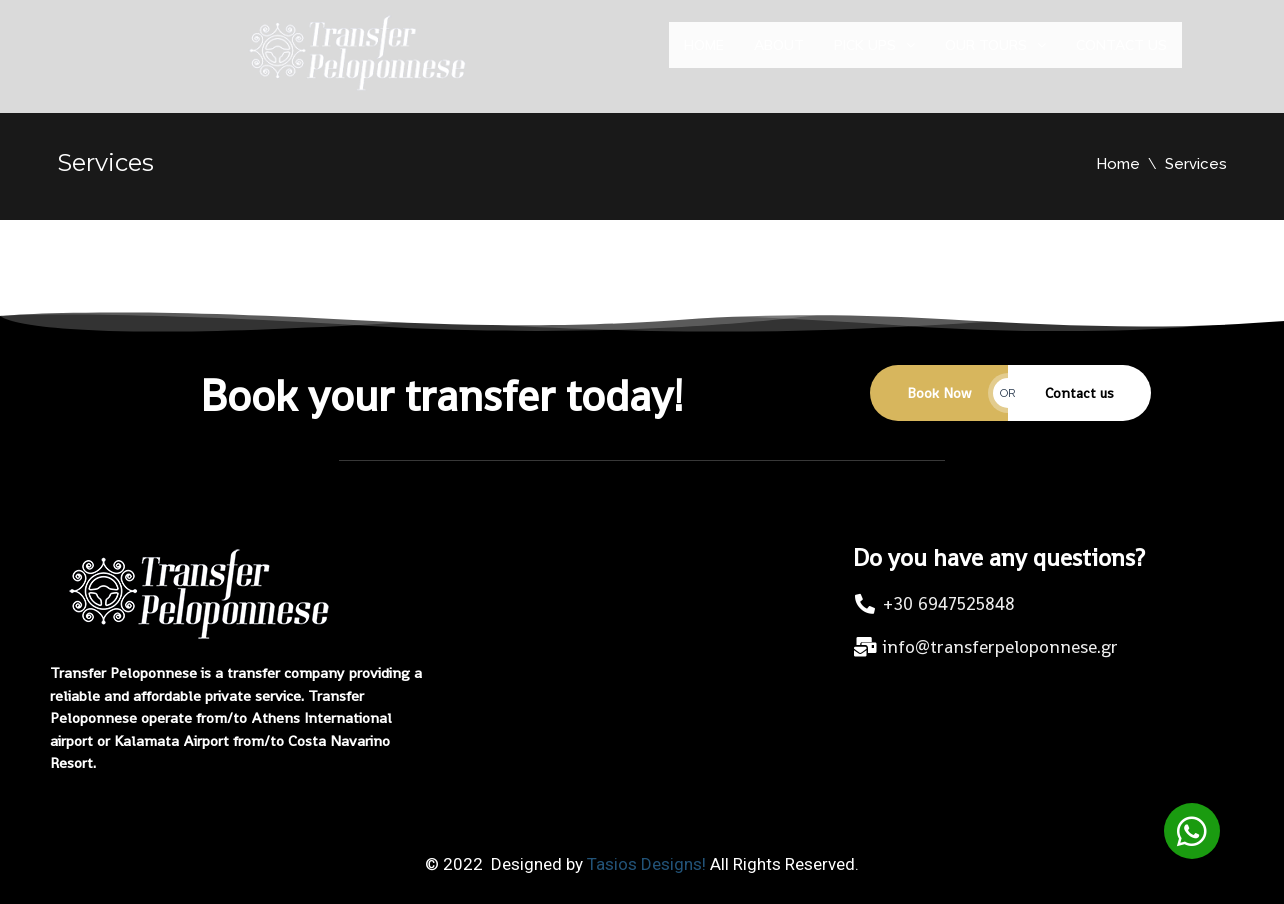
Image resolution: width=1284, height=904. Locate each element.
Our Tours (995, 55)
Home (704, 55)
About (779, 55)
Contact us (1121, 55)
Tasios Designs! (646, 864)
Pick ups (874, 55)
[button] (1192, 831)
